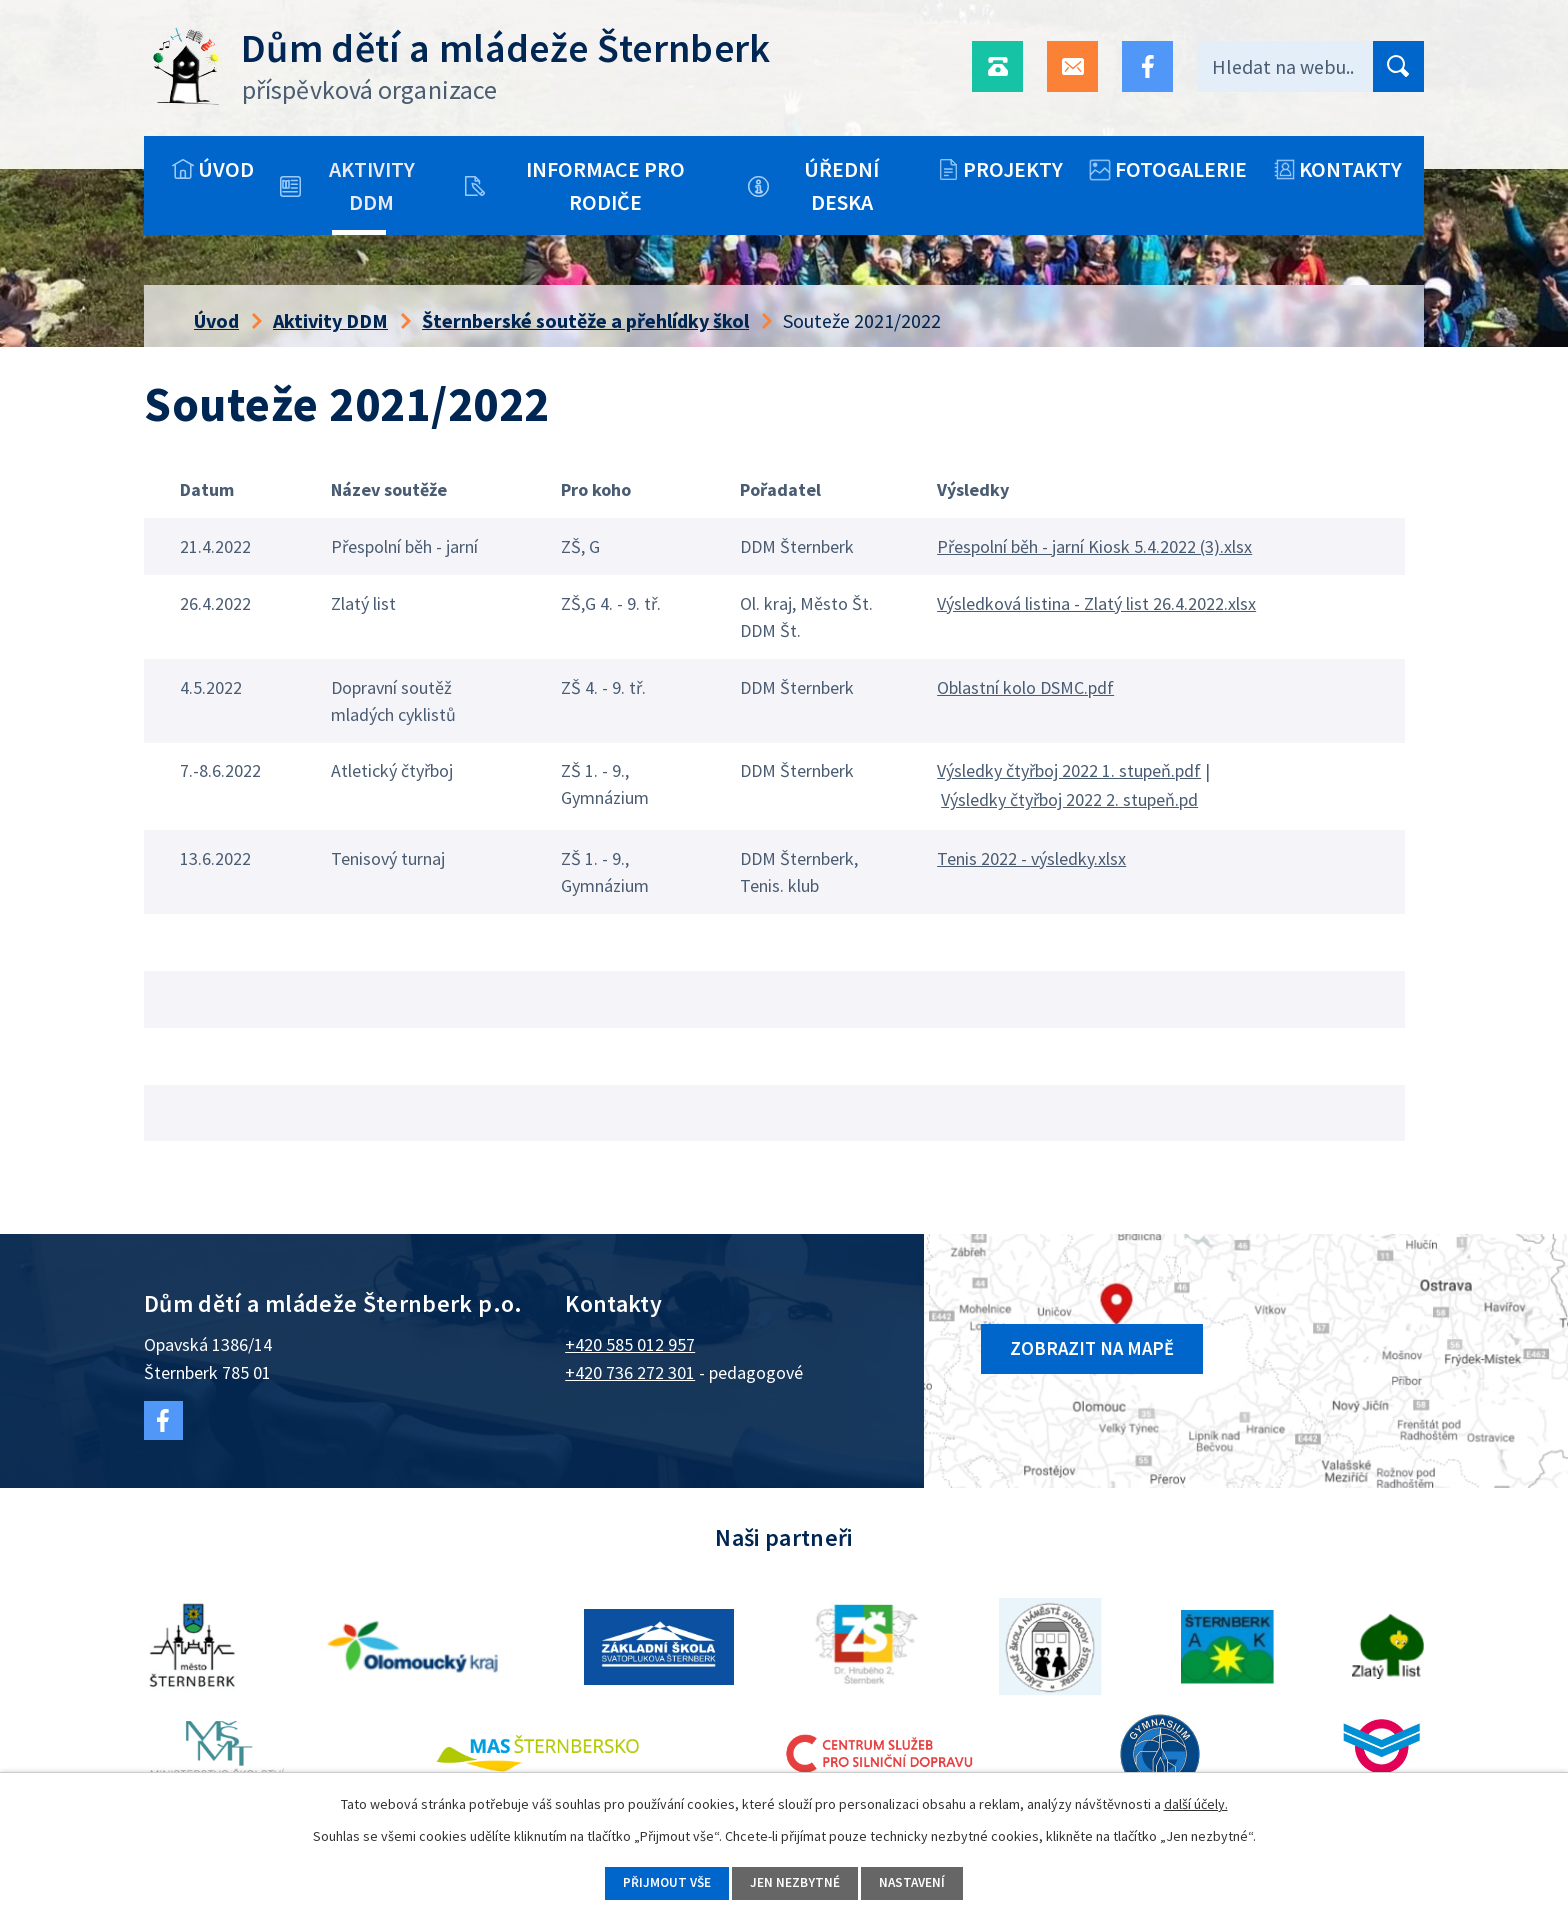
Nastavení (919, 1882)
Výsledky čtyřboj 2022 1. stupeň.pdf (1069, 770)
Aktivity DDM (372, 185)
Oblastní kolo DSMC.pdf (1025, 687)
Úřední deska (841, 185)
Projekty (1013, 169)
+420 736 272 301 (630, 1372)
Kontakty (1350, 169)
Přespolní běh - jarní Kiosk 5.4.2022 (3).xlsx (1094, 546)
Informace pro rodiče (605, 185)
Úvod (226, 169)
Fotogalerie (1181, 169)
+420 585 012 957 (630, 1344)
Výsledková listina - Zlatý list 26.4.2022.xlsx (1096, 603)
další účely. (1196, 1802)
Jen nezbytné (795, 1882)
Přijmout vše (659, 1882)
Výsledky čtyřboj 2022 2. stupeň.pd (1069, 799)
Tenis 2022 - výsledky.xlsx (1031, 858)
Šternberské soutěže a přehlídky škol (585, 320)
